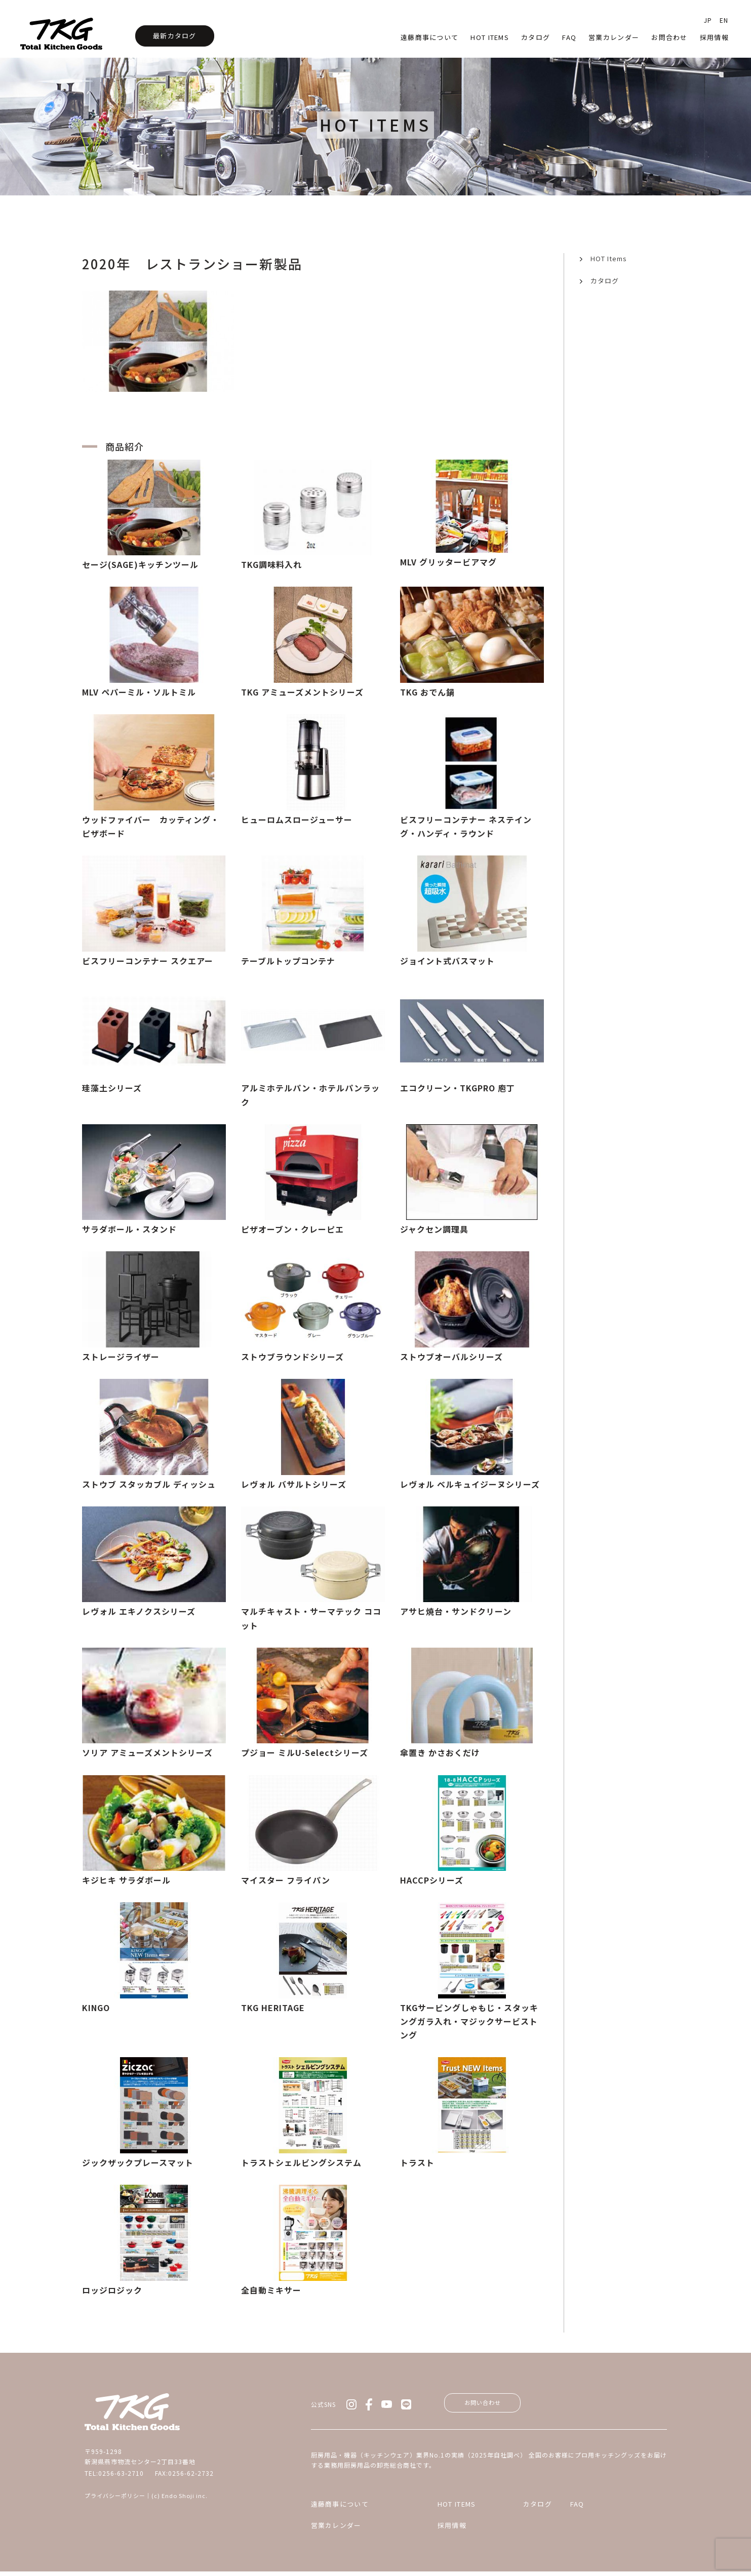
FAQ (601, 2508)
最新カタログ (174, 35)
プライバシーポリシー (115, 2495)
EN (724, 20)
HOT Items (489, 37)
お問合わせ (669, 37)
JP (708, 20)
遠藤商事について (429, 37)
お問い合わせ (492, 2404)
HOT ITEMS (424, 2508)
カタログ (535, 37)
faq (569, 37)
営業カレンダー (613, 37)
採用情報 (714, 37)
